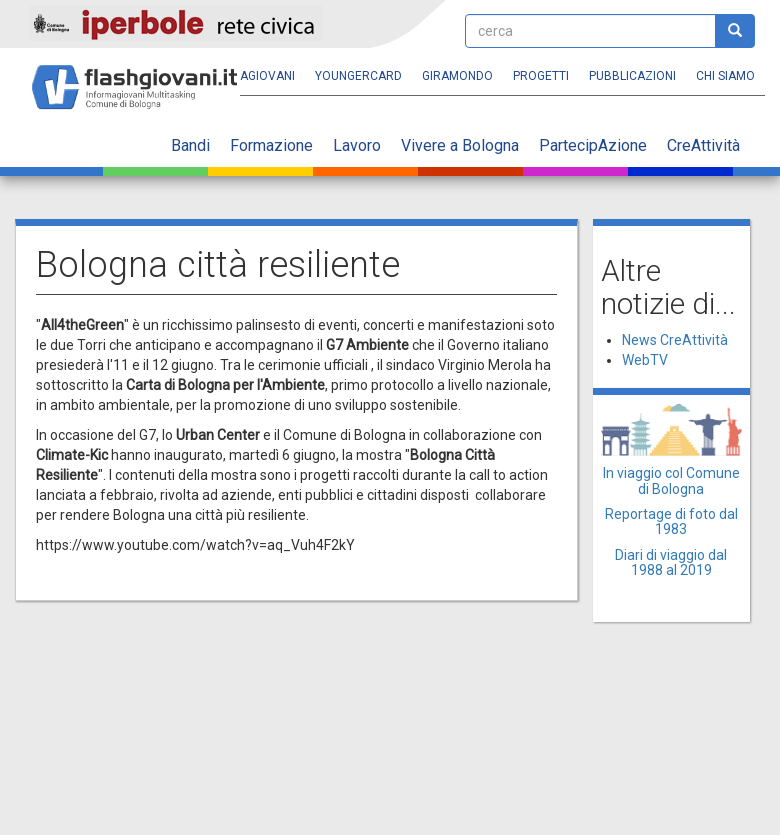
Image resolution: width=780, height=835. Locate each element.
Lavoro (357, 145)
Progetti (541, 76)
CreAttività (703, 145)
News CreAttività (675, 340)
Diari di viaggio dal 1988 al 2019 (671, 562)
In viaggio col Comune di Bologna (671, 480)
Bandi (190, 145)
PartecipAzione (593, 145)
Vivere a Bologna (460, 145)
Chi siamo (725, 76)
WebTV (645, 360)
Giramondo (457, 76)
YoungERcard (358, 76)
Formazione (271, 145)
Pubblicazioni (632, 76)
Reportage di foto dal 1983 (671, 521)
